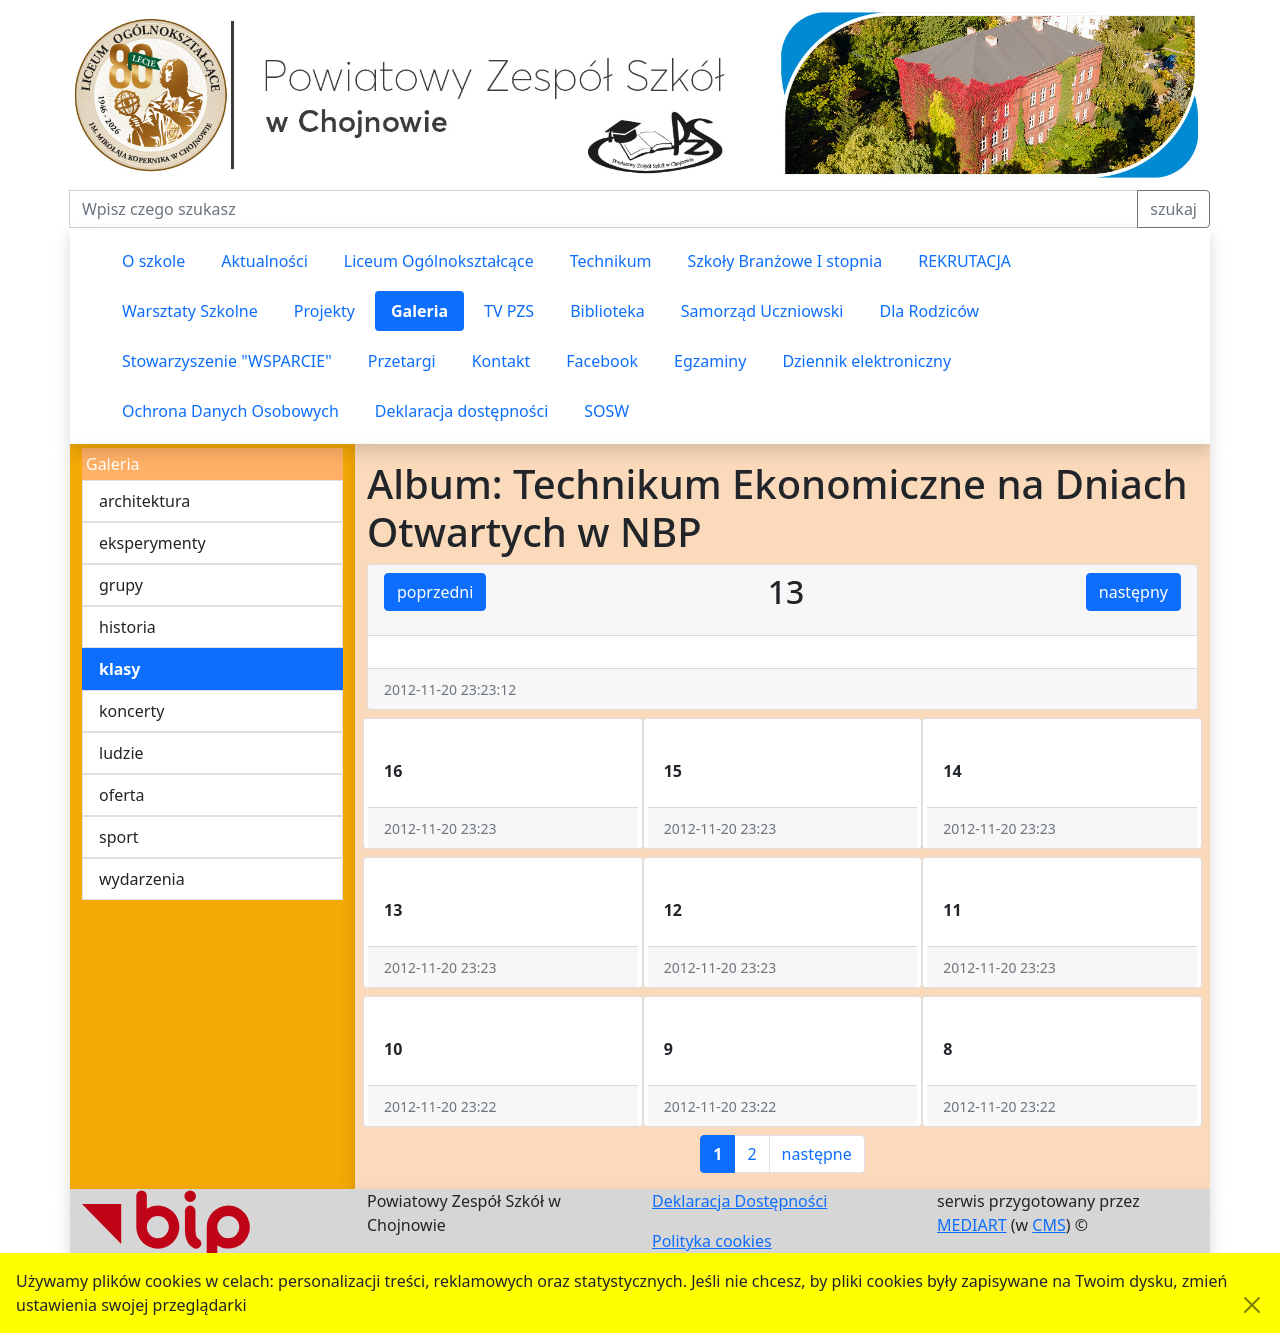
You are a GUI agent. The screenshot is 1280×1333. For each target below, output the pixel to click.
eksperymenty (152, 543)
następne (817, 1154)
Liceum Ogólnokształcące (439, 261)
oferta (122, 795)
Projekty (324, 311)
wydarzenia (142, 879)
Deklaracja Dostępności (739, 1201)
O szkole (153, 261)
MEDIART (972, 1225)
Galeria (419, 311)
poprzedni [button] (435, 592)
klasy (119, 669)
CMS (1048, 1225)
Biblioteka (607, 311)
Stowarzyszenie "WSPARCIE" (227, 361)
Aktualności (264, 261)
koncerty (131, 711)
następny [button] (1133, 592)
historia (127, 627)
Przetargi (402, 361)
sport (119, 837)
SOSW (606, 411)
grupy (121, 585)
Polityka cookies (712, 1241)
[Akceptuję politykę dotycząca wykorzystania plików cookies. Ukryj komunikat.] (1252, 1305)
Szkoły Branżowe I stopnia (784, 261)
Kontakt (501, 361)
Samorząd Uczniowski (762, 311)
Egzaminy (710, 361)
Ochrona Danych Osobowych (230, 411)
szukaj (1173, 209)
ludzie (121, 753)
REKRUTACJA (964, 261)
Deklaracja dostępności (461, 411)
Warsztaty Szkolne (190, 311)
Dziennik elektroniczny (866, 361)
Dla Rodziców (930, 311)
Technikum (611, 261)
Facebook (602, 361)
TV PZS (509, 311)
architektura (144, 501)
